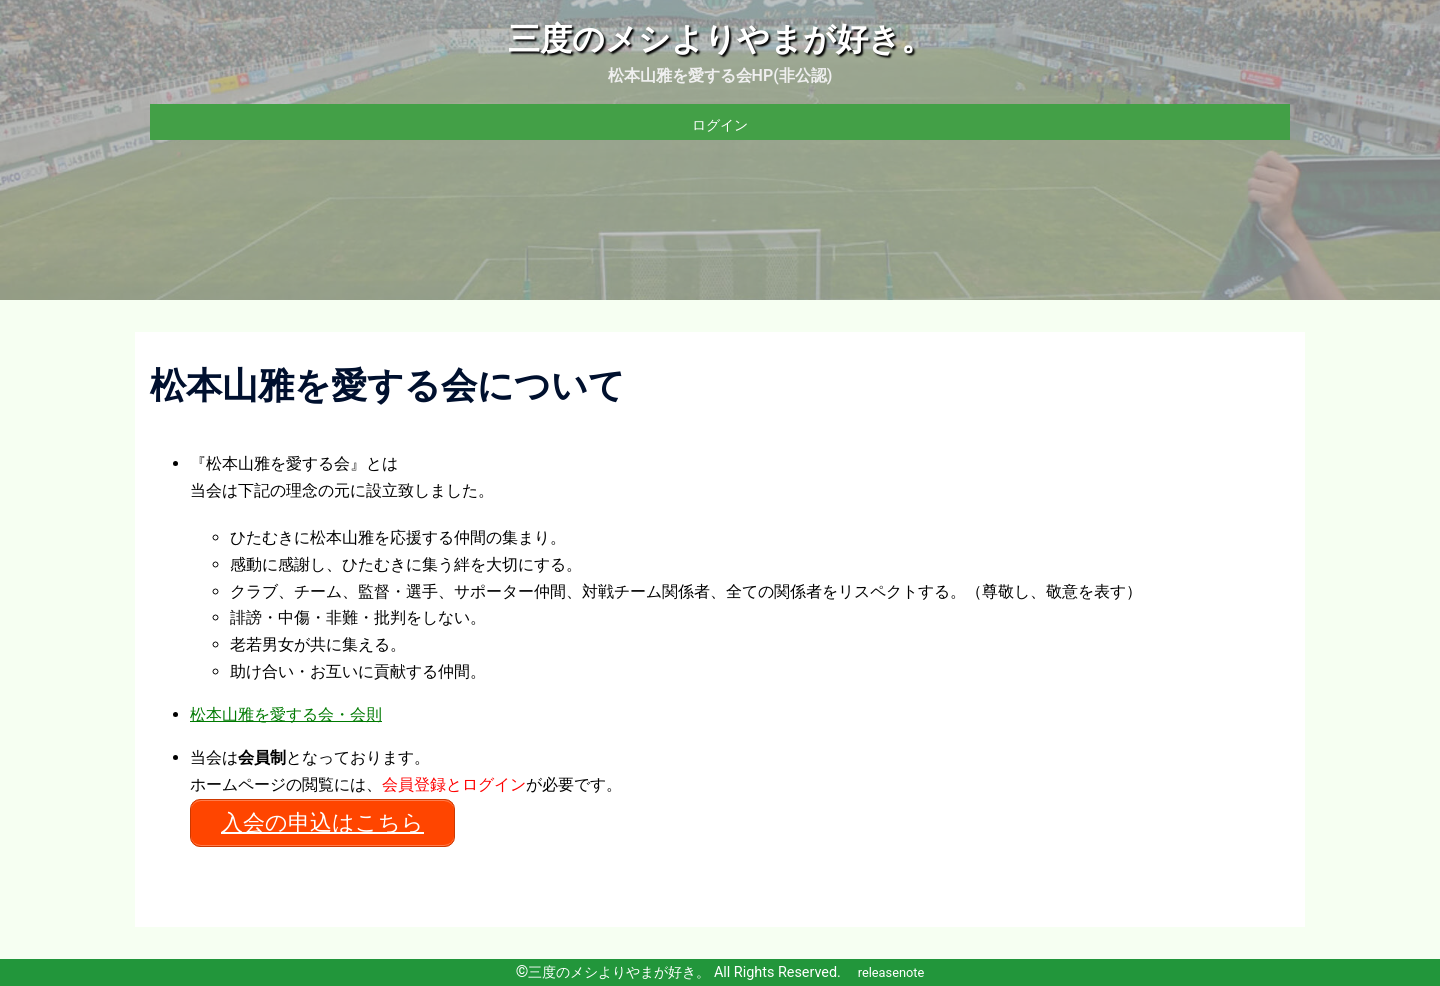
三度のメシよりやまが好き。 (720, 39)
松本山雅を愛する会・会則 (286, 714)
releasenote (891, 972)
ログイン (720, 125)
